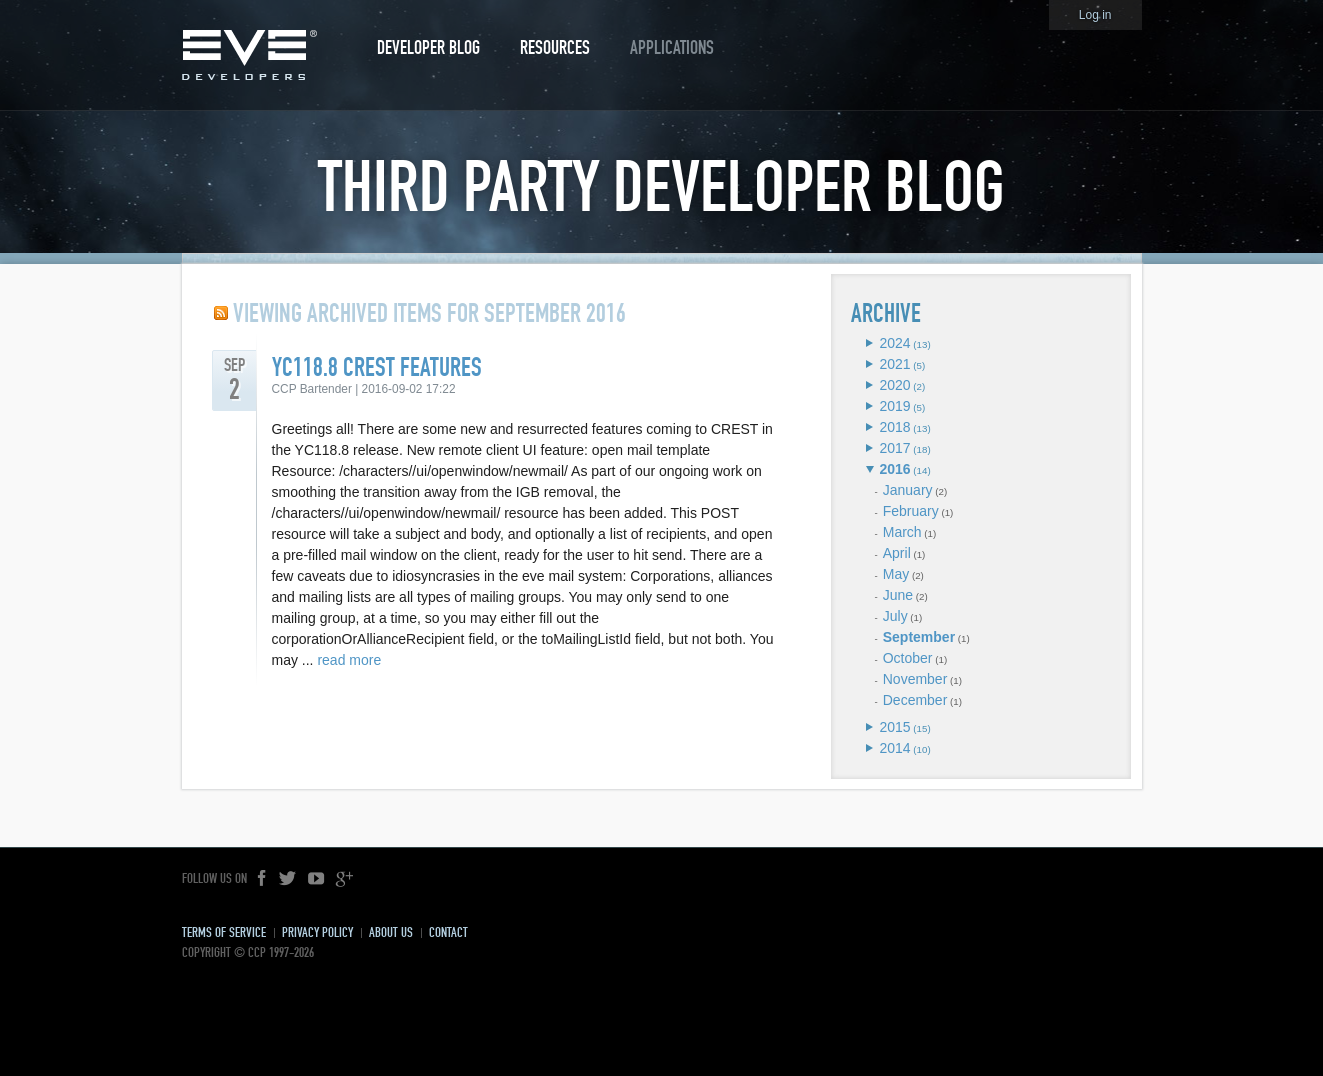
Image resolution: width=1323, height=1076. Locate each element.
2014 (894, 748)
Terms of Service (224, 932)
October (908, 658)
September (919, 637)
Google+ (344, 879)
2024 (894, 343)
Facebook (263, 879)
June (898, 595)
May (896, 574)
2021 (894, 364)
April (897, 553)
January (908, 490)
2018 (894, 427)
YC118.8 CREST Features (377, 367)
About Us (391, 932)
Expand (869, 343)
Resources (555, 47)
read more (349, 660)
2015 (894, 727)
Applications (672, 47)
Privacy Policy (317, 932)
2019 (894, 406)
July (895, 616)
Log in (1095, 15)
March (902, 532)
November (915, 679)
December (915, 700)
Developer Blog (428, 47)
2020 (894, 385)
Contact (448, 932)
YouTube (316, 879)
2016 (894, 469)
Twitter (288, 879)
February (911, 511)
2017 (894, 448)
